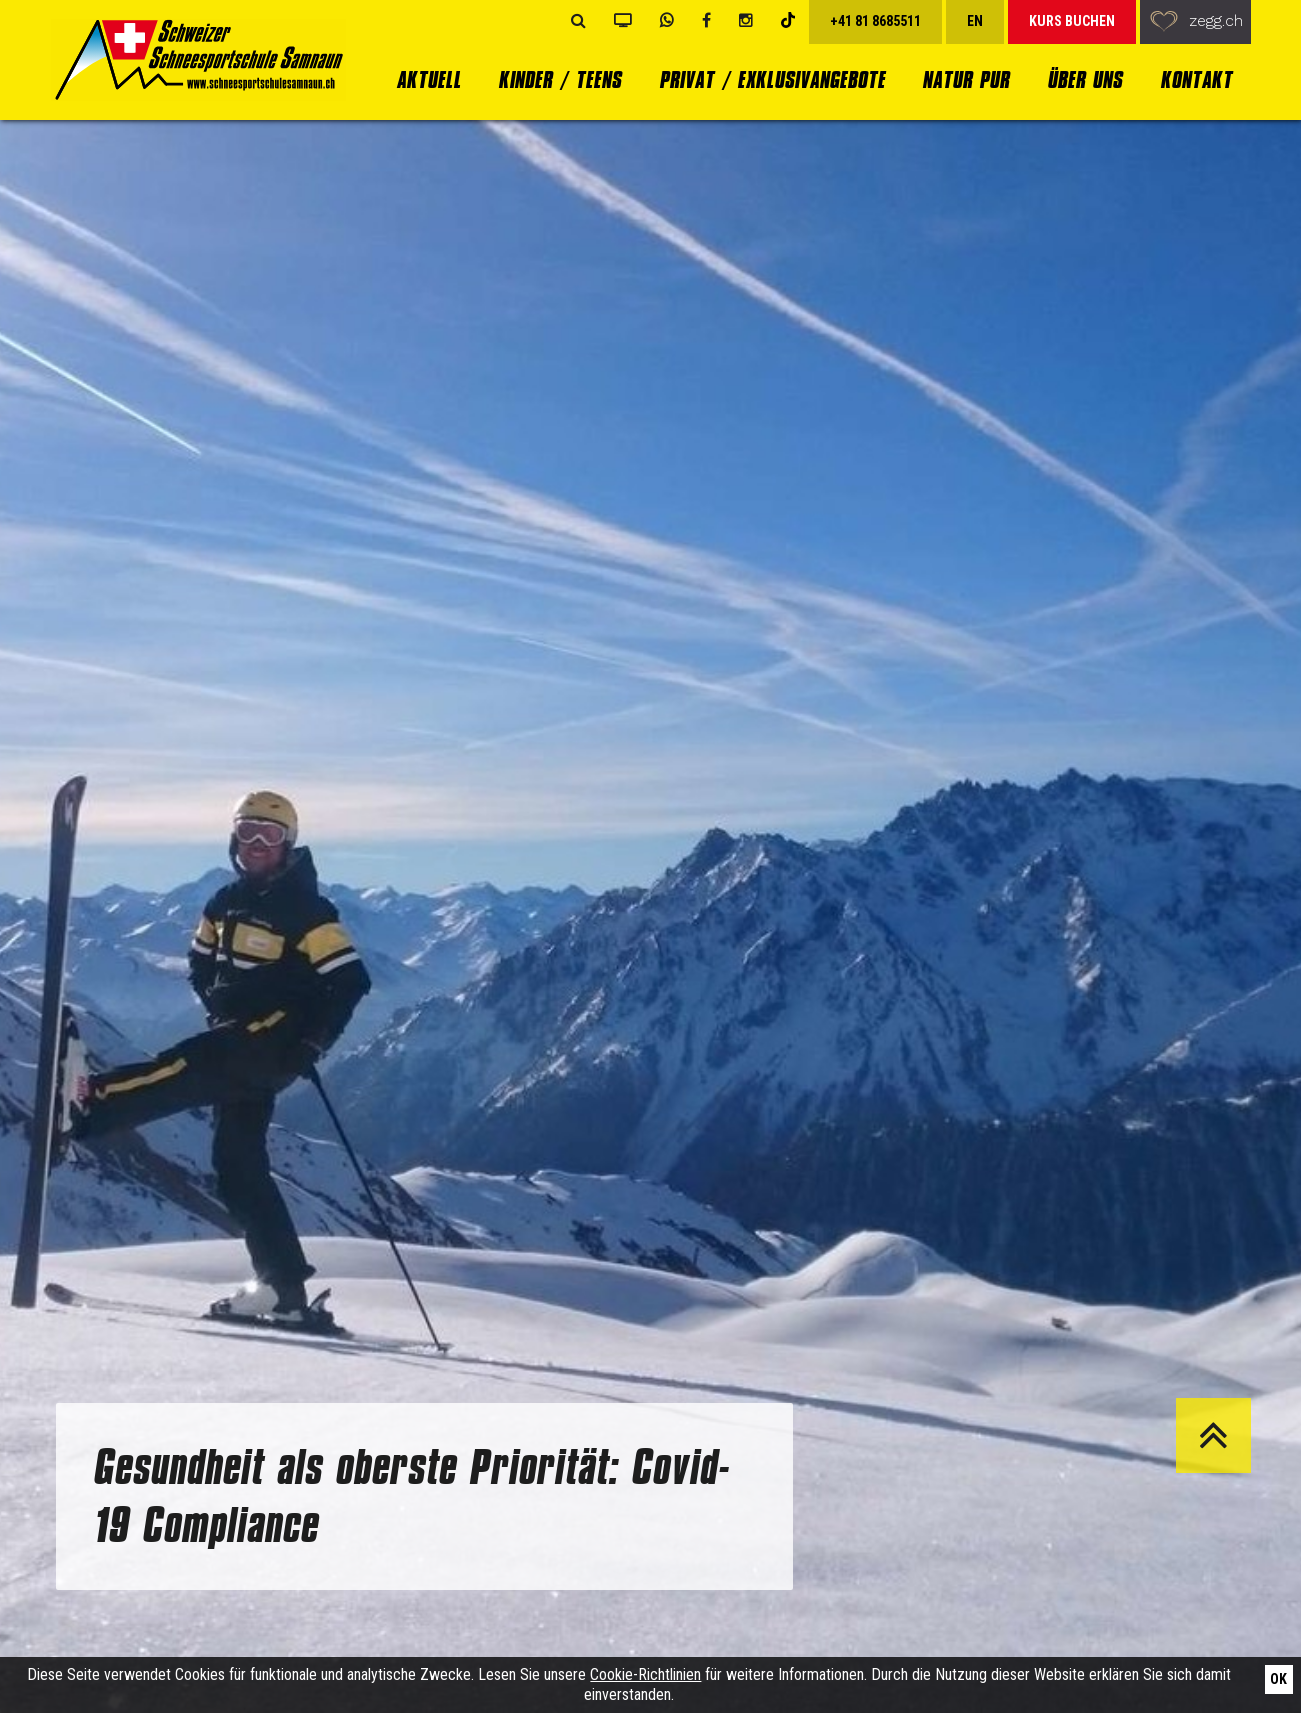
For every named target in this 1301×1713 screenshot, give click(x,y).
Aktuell (428, 79)
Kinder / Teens (559, 79)
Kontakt (1196, 79)
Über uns (1084, 79)
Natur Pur (965, 79)
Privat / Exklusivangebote (772, 79)
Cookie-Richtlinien (645, 1674)
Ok (1278, 1679)
